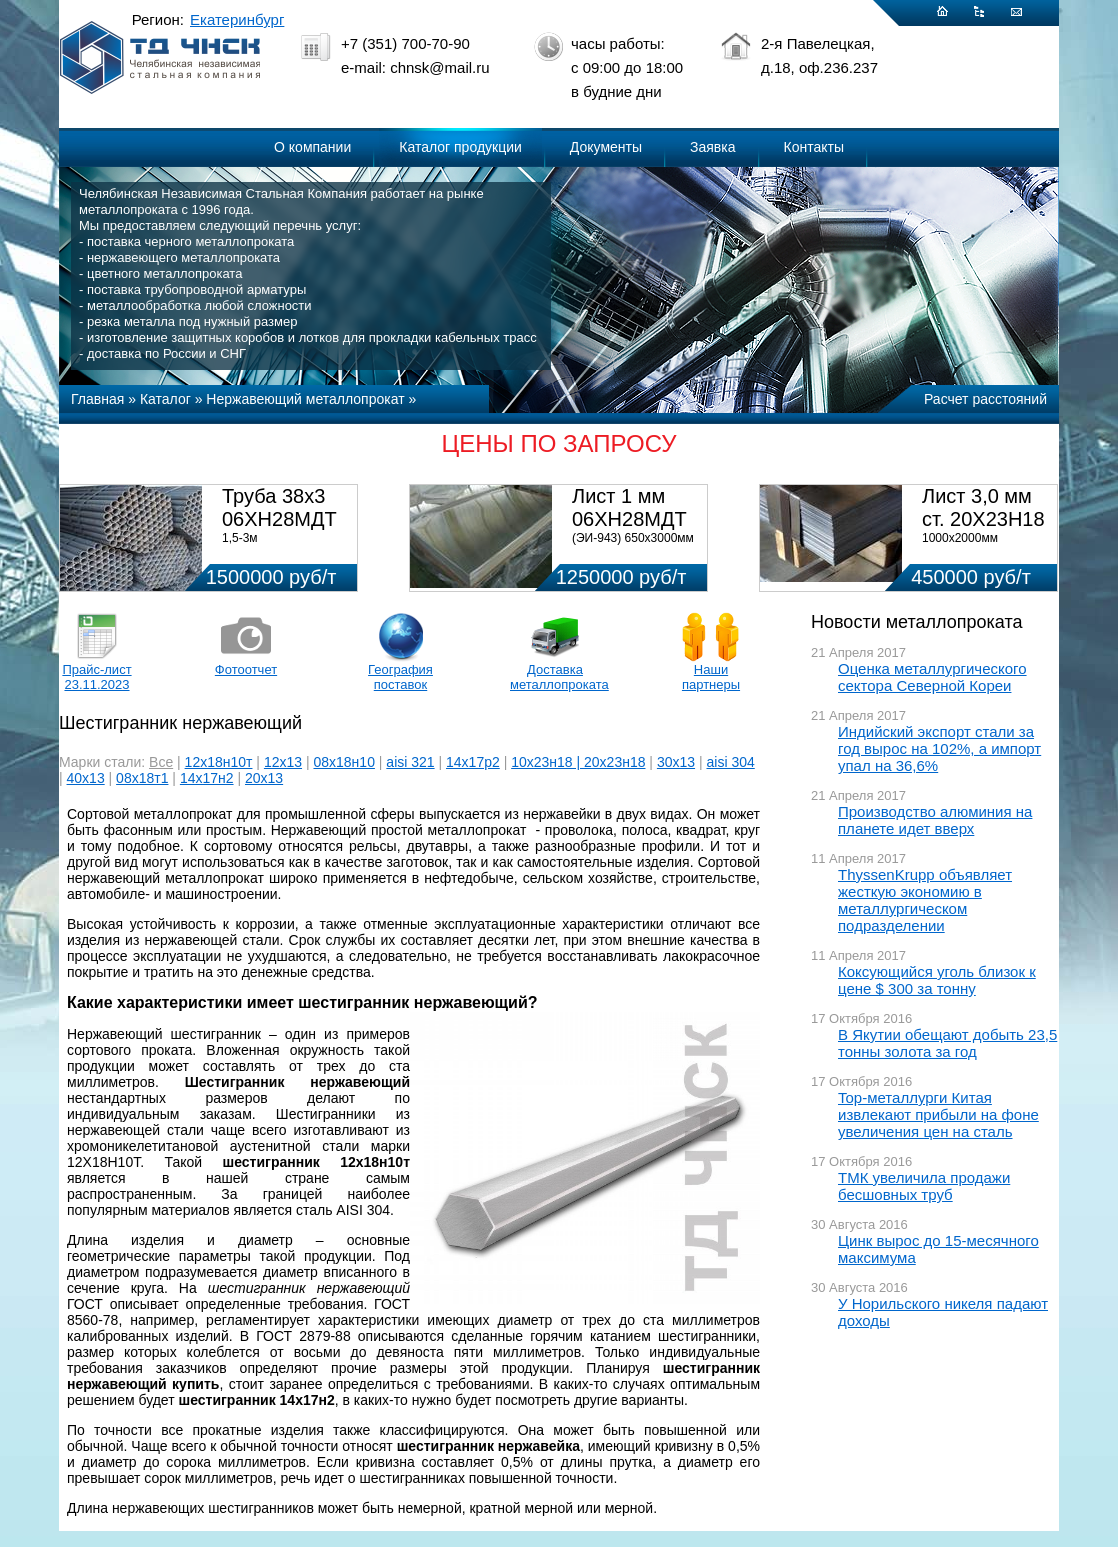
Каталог (165, 399)
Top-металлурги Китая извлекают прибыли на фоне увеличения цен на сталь (938, 1114)
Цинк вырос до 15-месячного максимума (938, 1249)
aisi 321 (410, 762)
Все (161, 762)
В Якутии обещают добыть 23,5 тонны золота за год (947, 1043)
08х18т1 (142, 778)
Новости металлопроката (916, 622)
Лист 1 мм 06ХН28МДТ (629, 507)
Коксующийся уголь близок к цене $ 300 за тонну (937, 980)
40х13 (86, 778)
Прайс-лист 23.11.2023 (96, 677)
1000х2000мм (960, 538)
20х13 (264, 778)
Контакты (814, 147)
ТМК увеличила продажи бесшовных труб (924, 1186)
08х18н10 (343, 762)
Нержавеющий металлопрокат (305, 399)
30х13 (676, 762)
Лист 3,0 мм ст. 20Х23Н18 (983, 507)
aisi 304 (730, 762)
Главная (97, 399)
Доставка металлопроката (555, 677)
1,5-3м (240, 538)
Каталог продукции (460, 147)
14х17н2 (207, 778)
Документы (606, 147)
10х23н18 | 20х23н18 (578, 762)
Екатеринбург (237, 19)
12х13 (283, 762)
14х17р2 (473, 762)
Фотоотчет (246, 669)
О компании (312, 147)
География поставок (400, 677)
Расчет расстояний (985, 399)
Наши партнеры (711, 677)
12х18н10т (219, 762)
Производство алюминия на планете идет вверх (935, 820)
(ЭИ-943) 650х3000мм (633, 538)
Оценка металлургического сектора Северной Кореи (932, 677)
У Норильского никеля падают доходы (943, 1312)
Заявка (712, 147)
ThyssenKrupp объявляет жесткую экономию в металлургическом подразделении (925, 900)
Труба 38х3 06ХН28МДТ (279, 507)
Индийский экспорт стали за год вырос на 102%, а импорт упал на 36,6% (939, 748)
